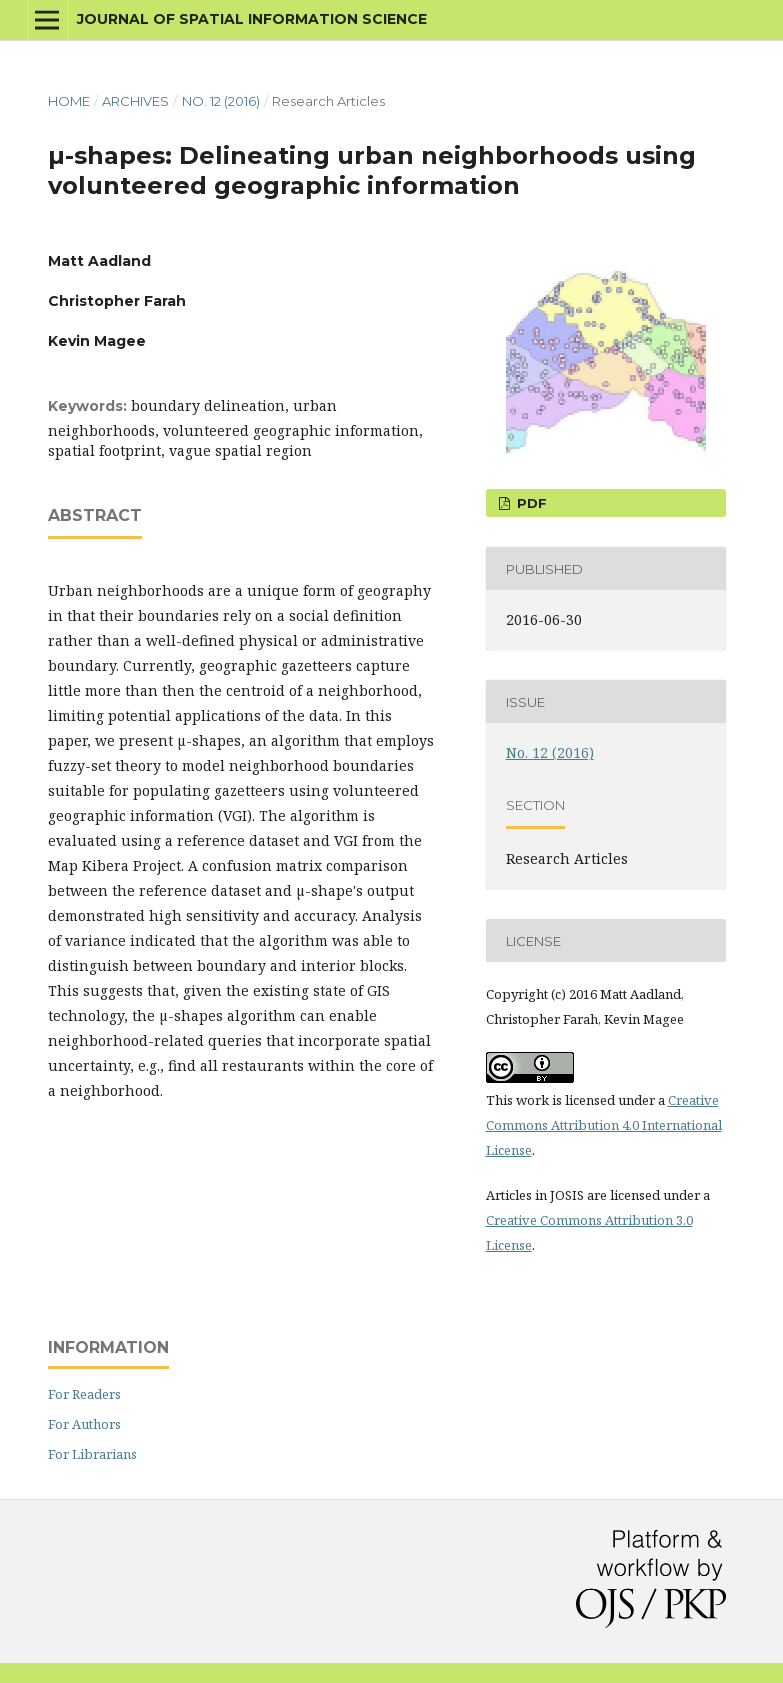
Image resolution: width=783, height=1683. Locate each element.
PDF (530, 503)
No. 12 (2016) (221, 101)
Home (69, 101)
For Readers (84, 1394)
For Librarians (92, 1454)
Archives (135, 101)
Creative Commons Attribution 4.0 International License (604, 1125)
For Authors (84, 1424)
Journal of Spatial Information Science (252, 19)
